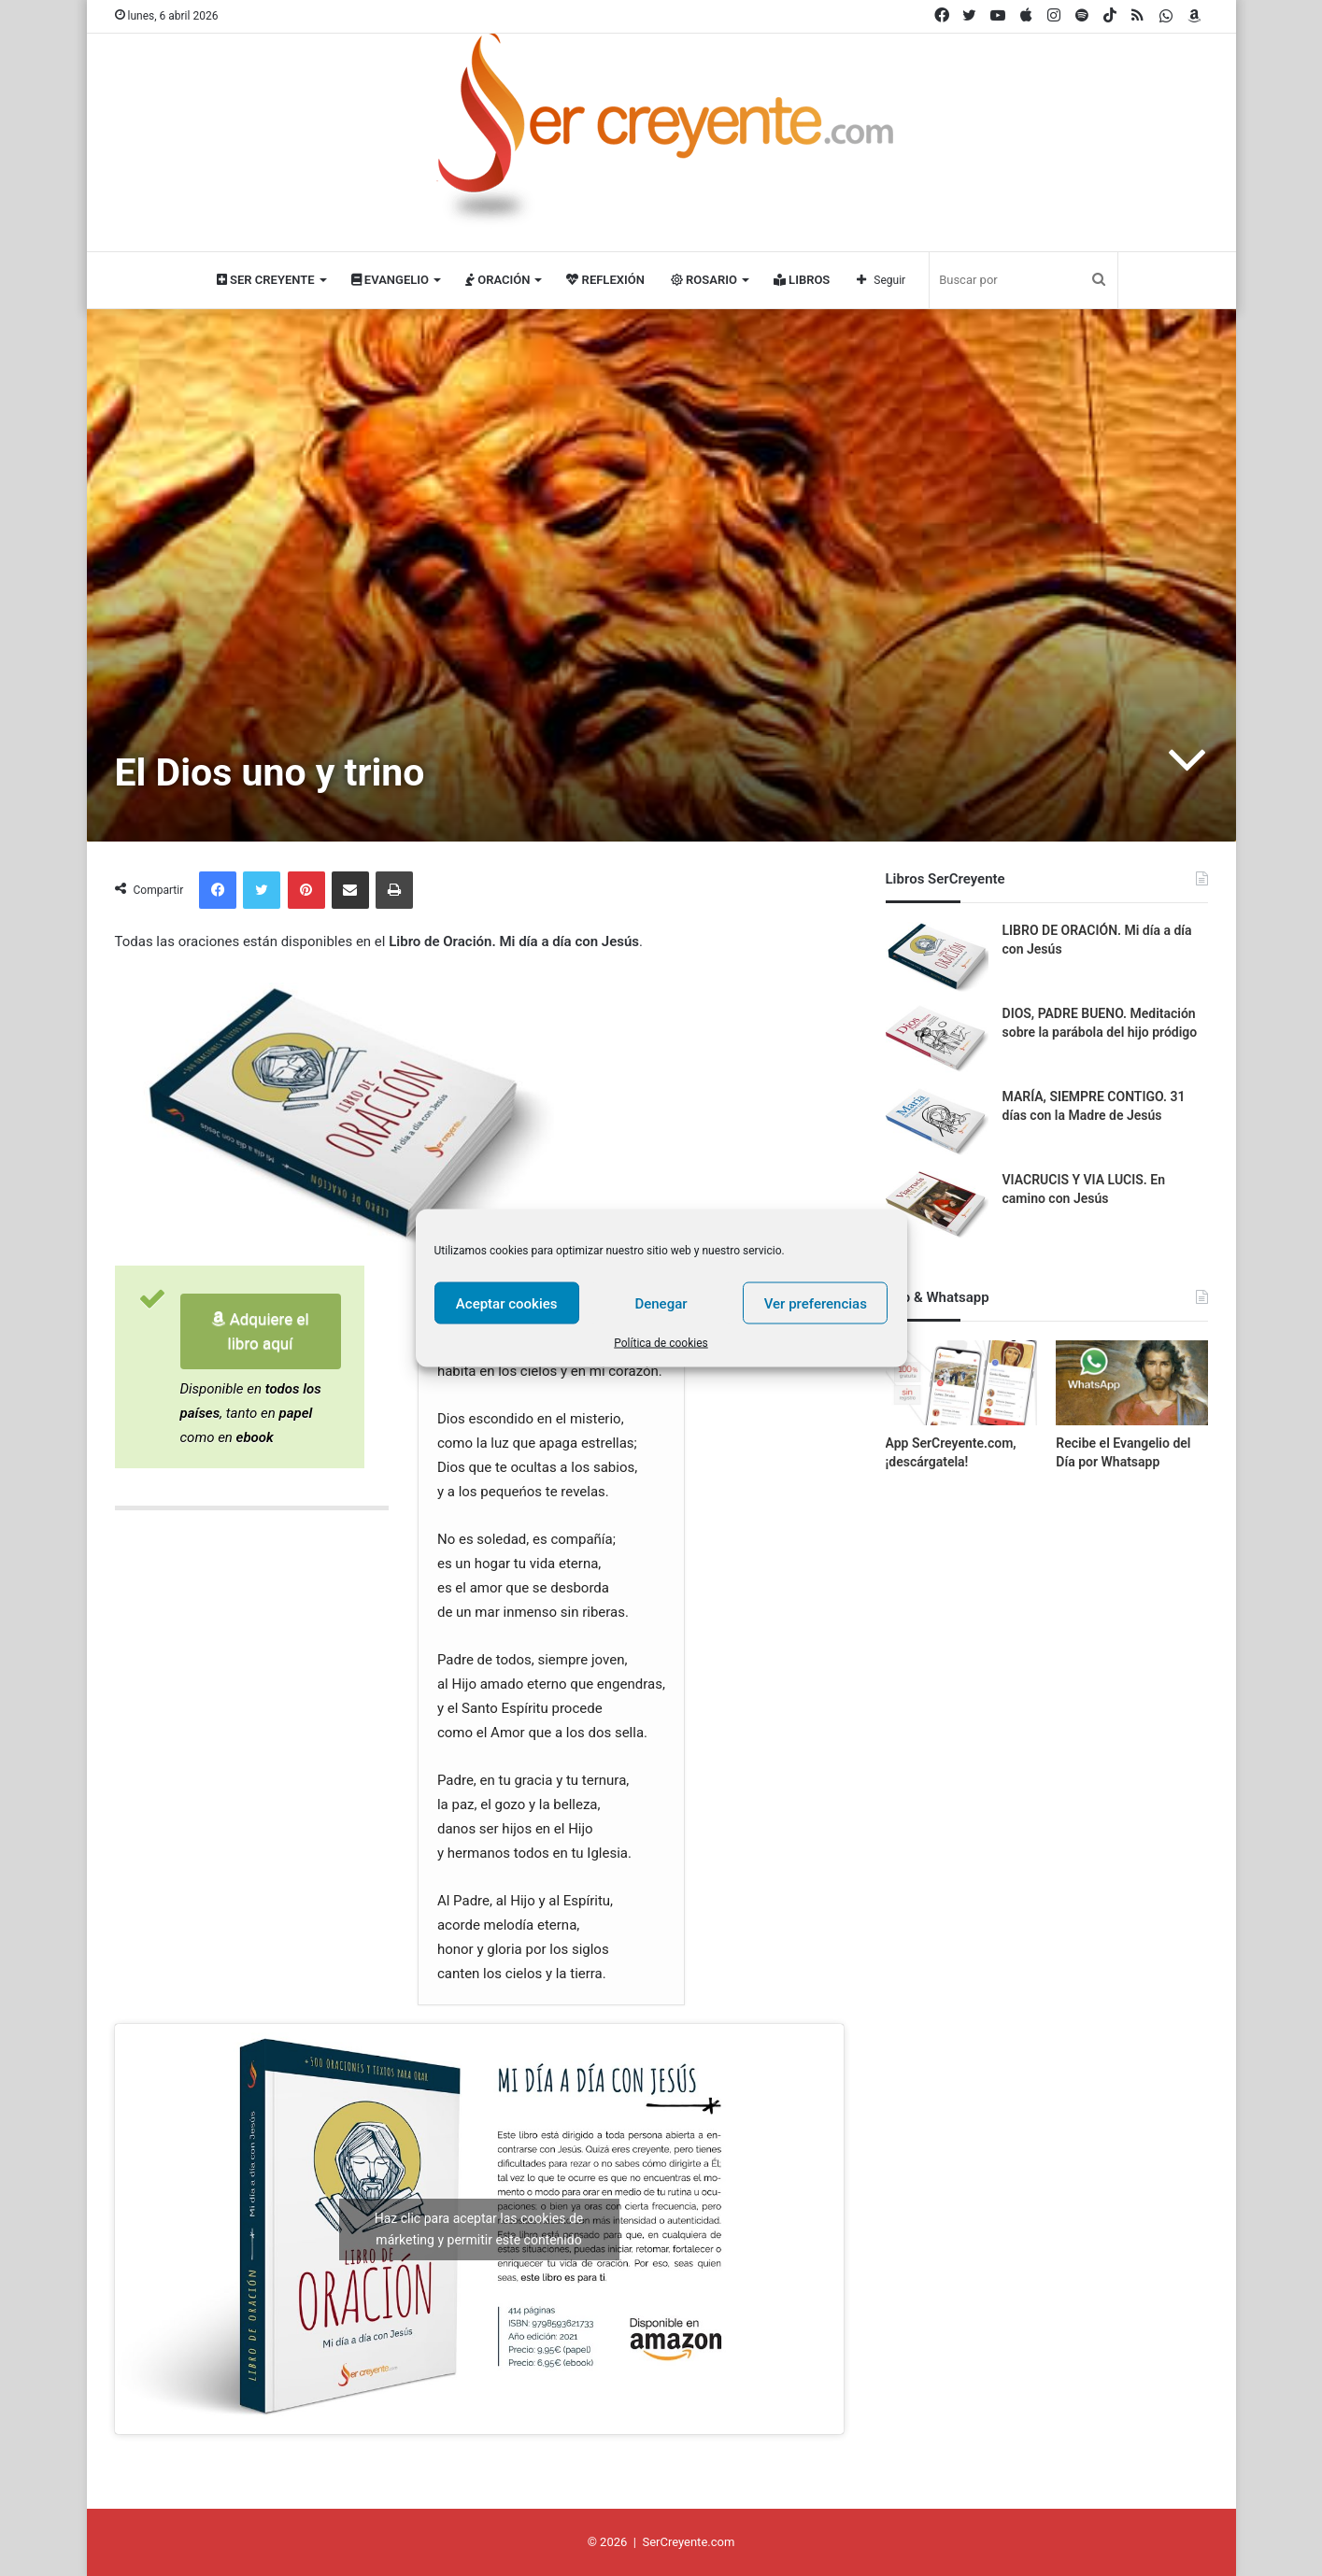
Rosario (704, 280)
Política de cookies (661, 1343)
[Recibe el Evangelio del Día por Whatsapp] (1131, 1382)
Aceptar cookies (507, 1303)
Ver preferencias (815, 1303)
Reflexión (605, 280)
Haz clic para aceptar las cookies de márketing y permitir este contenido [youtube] (479, 2229)
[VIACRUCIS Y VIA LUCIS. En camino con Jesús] (937, 1206)
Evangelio (390, 280)
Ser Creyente (266, 280)
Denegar (660, 1303)
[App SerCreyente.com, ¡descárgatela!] (961, 1382)
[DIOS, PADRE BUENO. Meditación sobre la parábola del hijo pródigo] (937, 1040)
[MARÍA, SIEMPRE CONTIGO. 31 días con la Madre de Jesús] (937, 1123)
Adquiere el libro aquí (259, 1330)
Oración (497, 280)
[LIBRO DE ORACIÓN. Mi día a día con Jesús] (937, 957)
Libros (802, 280)
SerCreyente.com (688, 2542)
